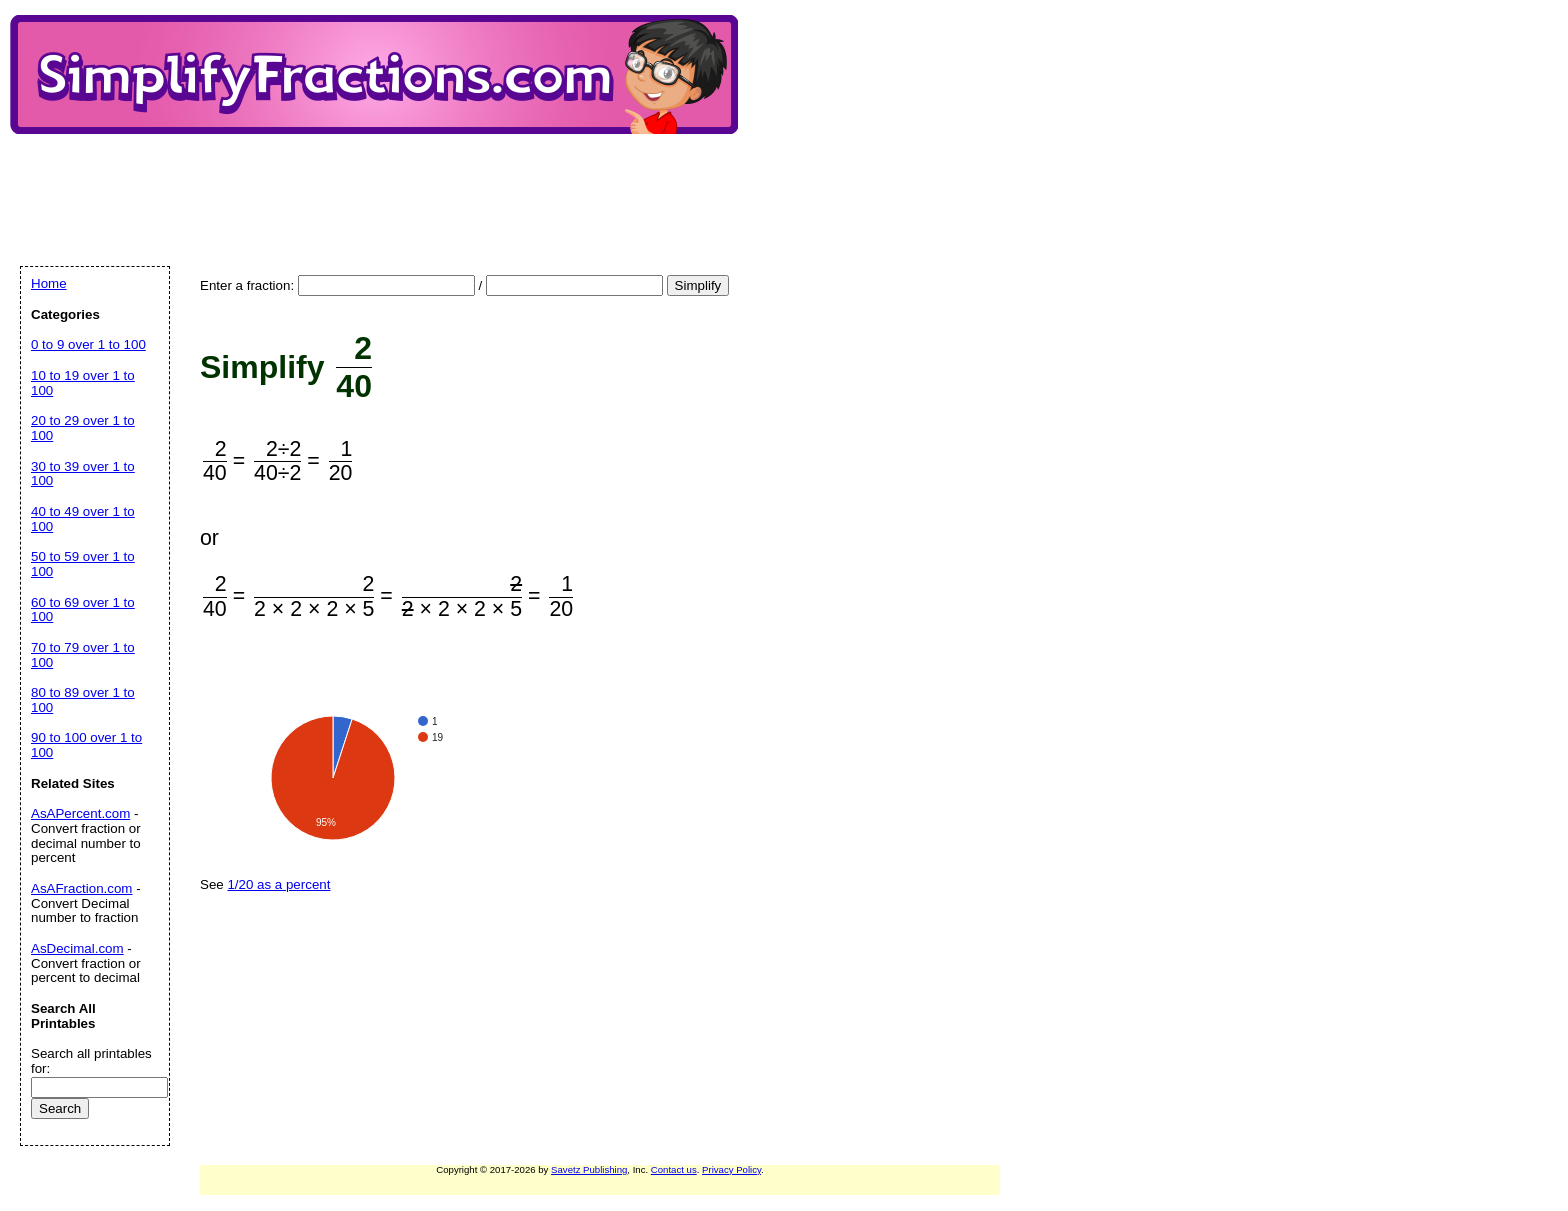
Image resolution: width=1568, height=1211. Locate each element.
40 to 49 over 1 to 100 (83, 519)
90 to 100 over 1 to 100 (86, 745)
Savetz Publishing (589, 1169)
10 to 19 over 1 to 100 (83, 383)
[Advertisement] (384, 183)
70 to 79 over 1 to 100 (83, 655)
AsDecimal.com (77, 948)
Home (49, 283)
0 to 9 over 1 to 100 (88, 344)
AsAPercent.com (80, 813)
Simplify (698, 285)
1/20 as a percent (278, 884)
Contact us (674, 1169)
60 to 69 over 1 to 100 (83, 610)
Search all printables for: (91, 1061)
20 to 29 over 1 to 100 (83, 428)
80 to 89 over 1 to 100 (83, 700)
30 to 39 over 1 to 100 (83, 474)
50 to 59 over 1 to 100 (83, 564)
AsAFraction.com (81, 888)
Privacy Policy (731, 1169)
